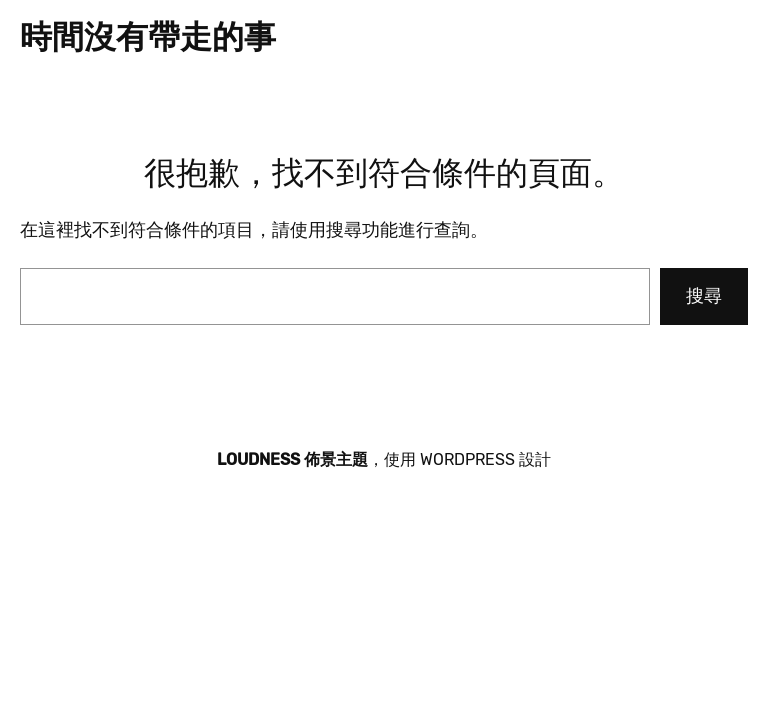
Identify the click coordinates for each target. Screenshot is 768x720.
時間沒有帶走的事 (148, 37)
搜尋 (704, 296)
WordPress (467, 459)
